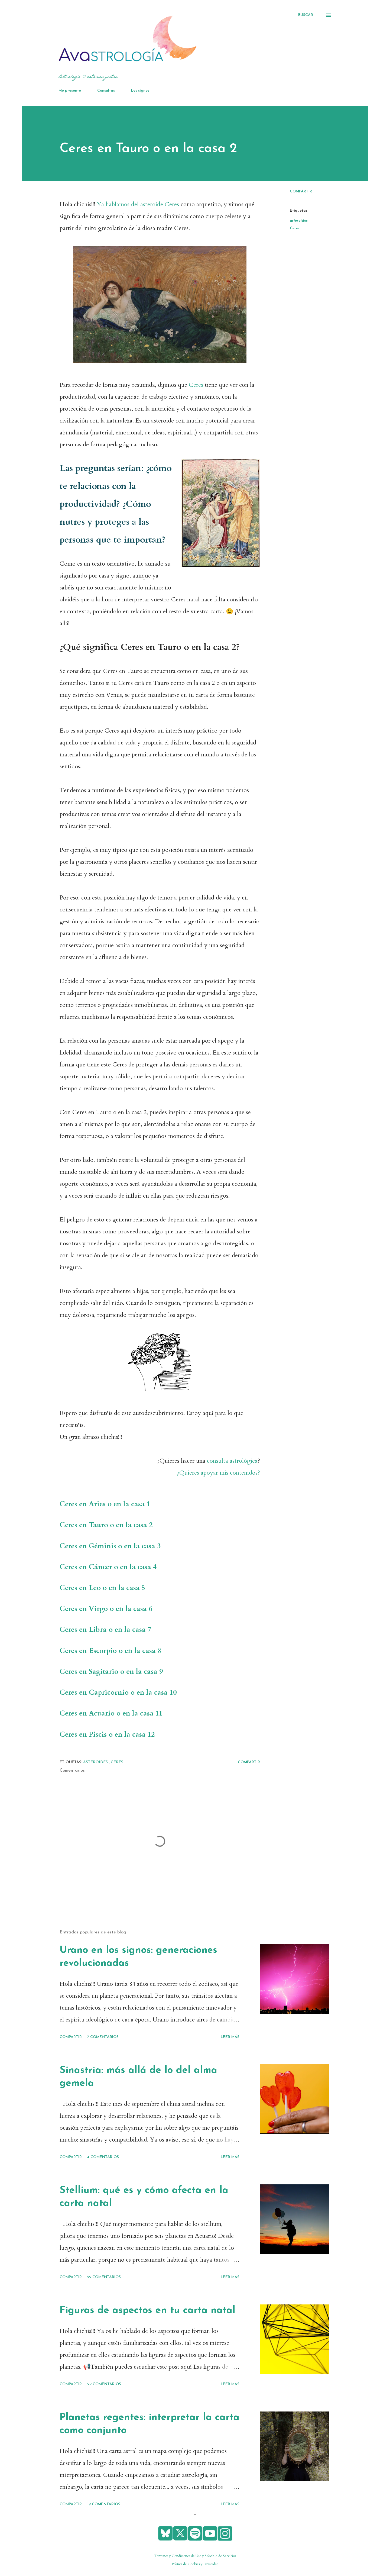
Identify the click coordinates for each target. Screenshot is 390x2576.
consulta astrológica (232, 1461)
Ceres (197, 385)
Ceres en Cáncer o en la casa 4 (108, 1567)
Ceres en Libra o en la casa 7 (105, 1629)
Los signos (140, 91)
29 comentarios (104, 2384)
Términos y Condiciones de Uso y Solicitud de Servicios (195, 2556)
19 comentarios (103, 2504)
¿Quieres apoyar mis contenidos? (218, 1473)
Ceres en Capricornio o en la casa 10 (118, 1692)
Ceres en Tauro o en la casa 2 (106, 1525)
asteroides (299, 221)
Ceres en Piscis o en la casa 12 (108, 1734)
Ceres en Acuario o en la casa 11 (111, 1713)
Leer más (230, 2037)
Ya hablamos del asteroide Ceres (138, 204)
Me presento (69, 91)
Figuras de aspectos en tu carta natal (147, 2311)
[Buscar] (305, 15)
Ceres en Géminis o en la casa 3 (110, 1546)
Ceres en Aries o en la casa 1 (105, 1504)
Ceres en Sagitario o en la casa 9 (111, 1671)
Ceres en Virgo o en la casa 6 (106, 1608)
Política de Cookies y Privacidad (195, 2564)
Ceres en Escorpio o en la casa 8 (110, 1650)
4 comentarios (103, 2157)
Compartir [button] (301, 191)
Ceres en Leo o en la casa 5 (102, 1587)
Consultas (106, 91)
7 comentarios (103, 2037)
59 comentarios (104, 2277)
